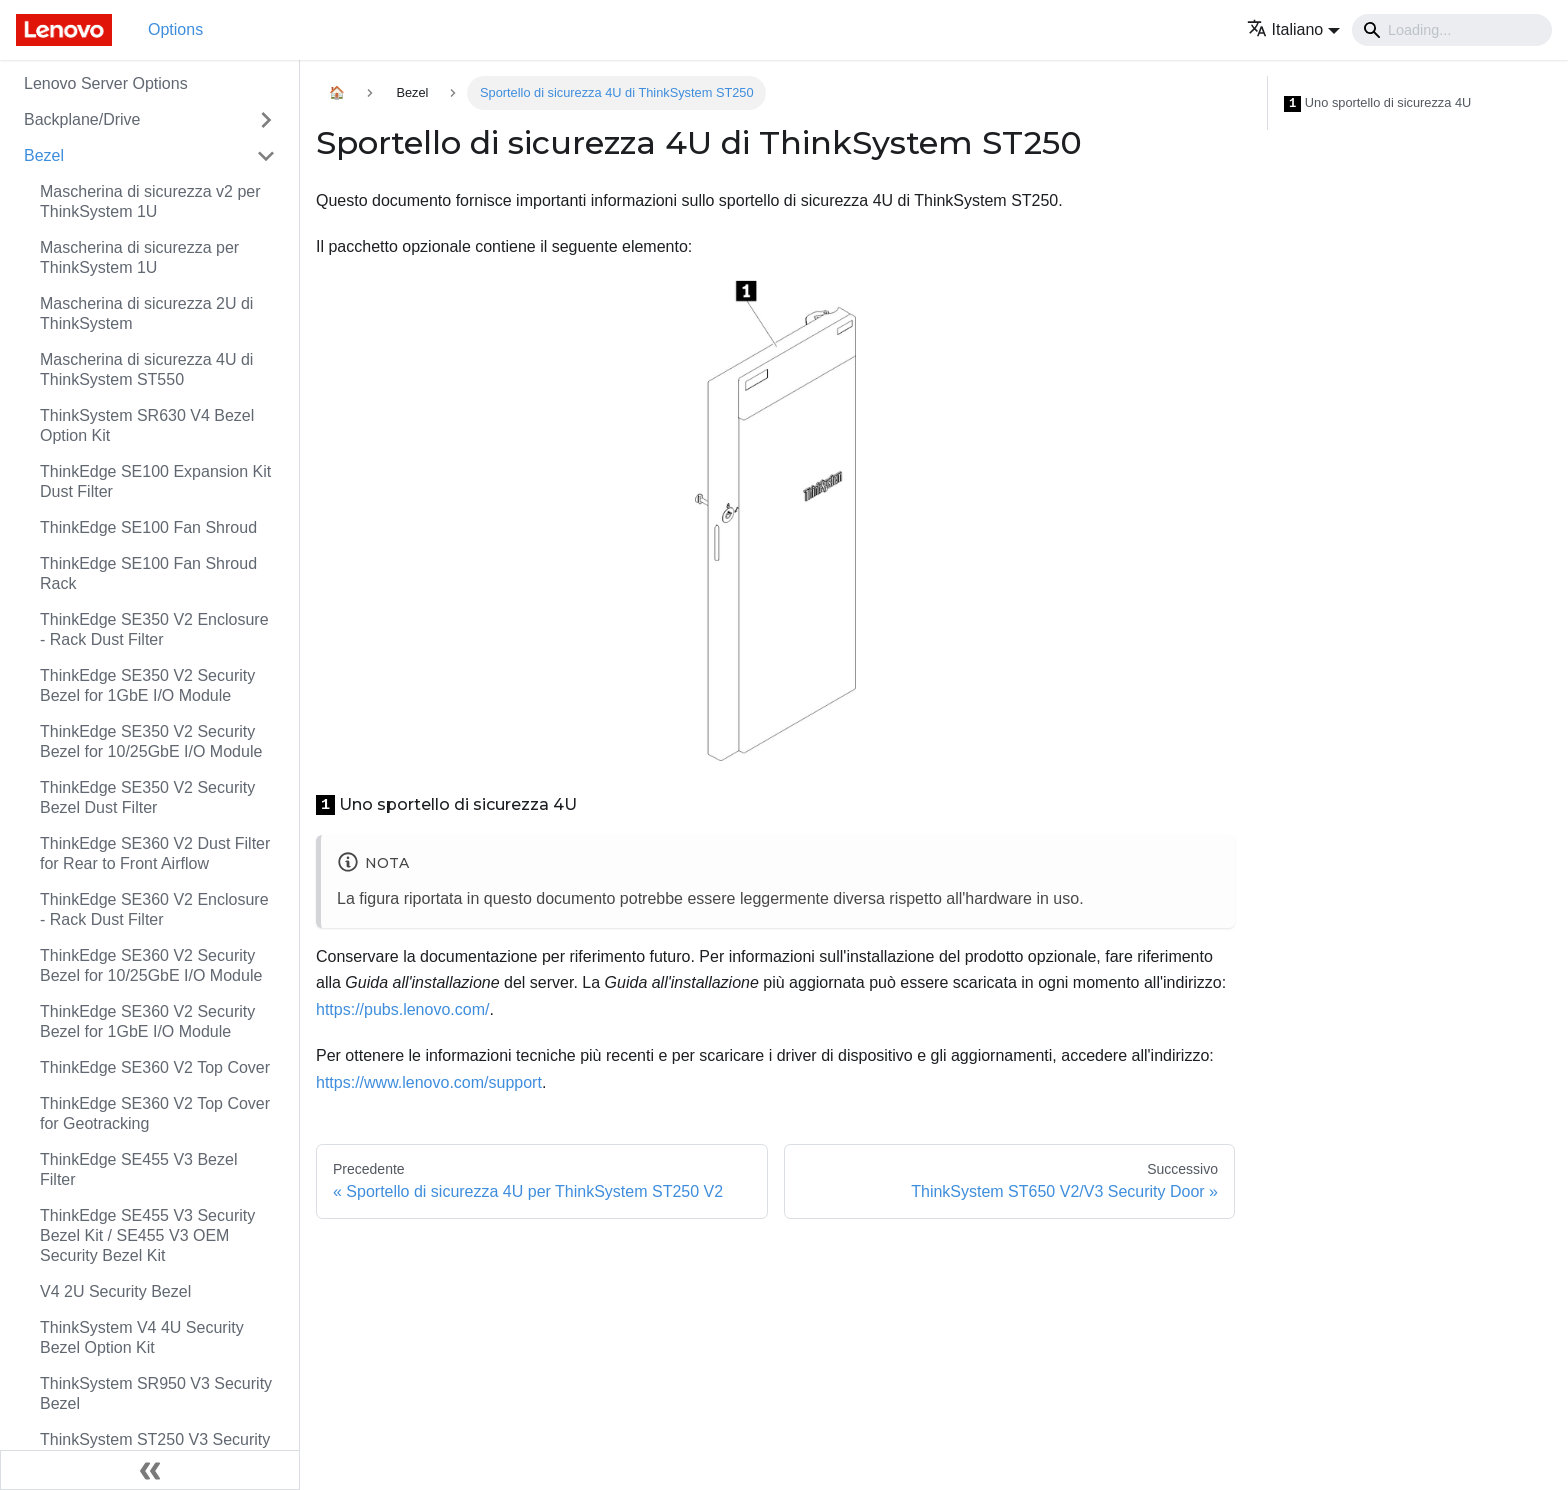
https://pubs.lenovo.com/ (402, 1009)
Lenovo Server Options (106, 83)
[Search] (1452, 30)
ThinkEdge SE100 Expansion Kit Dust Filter (155, 481)
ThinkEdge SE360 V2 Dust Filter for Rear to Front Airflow (155, 853)
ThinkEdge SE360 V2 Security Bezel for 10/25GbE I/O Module (151, 965)
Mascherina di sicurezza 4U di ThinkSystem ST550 (146, 369)
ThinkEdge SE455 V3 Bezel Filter (138, 1169)
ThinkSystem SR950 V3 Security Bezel (156, 1393)
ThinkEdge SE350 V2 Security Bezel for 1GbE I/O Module (147, 685)
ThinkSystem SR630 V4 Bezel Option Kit (147, 425)
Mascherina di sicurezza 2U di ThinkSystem (146, 313)
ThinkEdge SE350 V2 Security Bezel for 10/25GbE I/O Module (151, 741)
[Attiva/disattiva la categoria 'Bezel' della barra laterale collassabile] (266, 156)
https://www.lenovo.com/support (429, 1082)
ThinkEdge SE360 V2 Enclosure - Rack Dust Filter (154, 909)
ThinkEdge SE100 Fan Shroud (148, 527)
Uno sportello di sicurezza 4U (1377, 103)
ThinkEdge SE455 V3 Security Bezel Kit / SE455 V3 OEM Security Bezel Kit (147, 1235)
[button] (1293, 29)
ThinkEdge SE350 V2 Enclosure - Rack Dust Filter (154, 629)
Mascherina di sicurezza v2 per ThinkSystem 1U (150, 201)
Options (175, 29)
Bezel (44, 155)
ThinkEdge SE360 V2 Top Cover (155, 1067)
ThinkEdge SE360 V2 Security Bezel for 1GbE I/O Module (147, 1021)
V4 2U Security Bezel (115, 1291)
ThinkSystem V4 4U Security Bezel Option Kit (142, 1337)
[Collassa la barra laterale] (150, 1470)
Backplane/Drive (82, 119)
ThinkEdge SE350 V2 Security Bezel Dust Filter (147, 797)
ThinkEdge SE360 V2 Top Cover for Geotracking (155, 1113)
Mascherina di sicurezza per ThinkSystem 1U (139, 257)
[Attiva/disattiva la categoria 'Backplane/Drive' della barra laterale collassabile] (266, 120)
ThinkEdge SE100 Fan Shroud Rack (148, 573)
